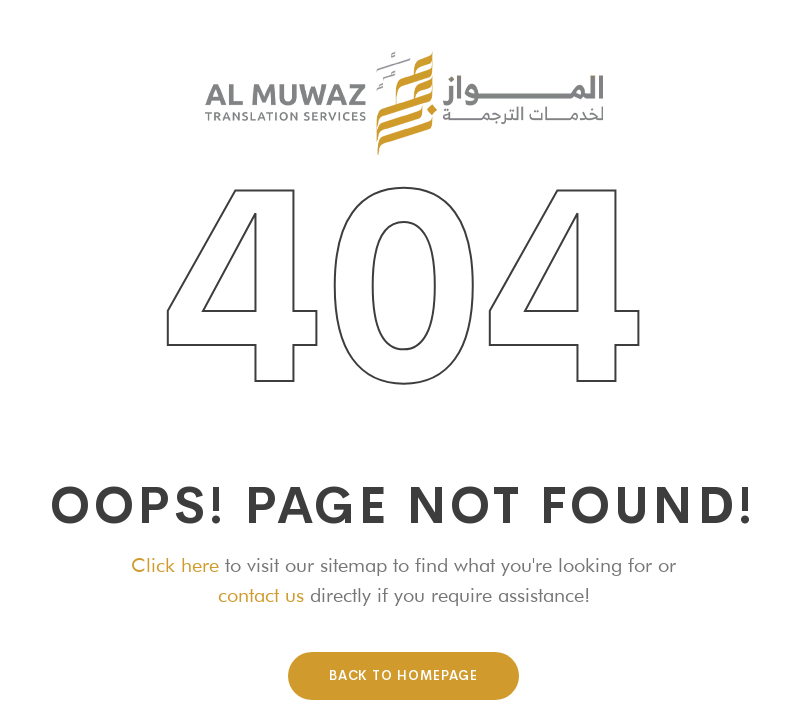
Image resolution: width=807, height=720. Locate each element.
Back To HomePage (404, 675)
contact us (261, 595)
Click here (175, 565)
